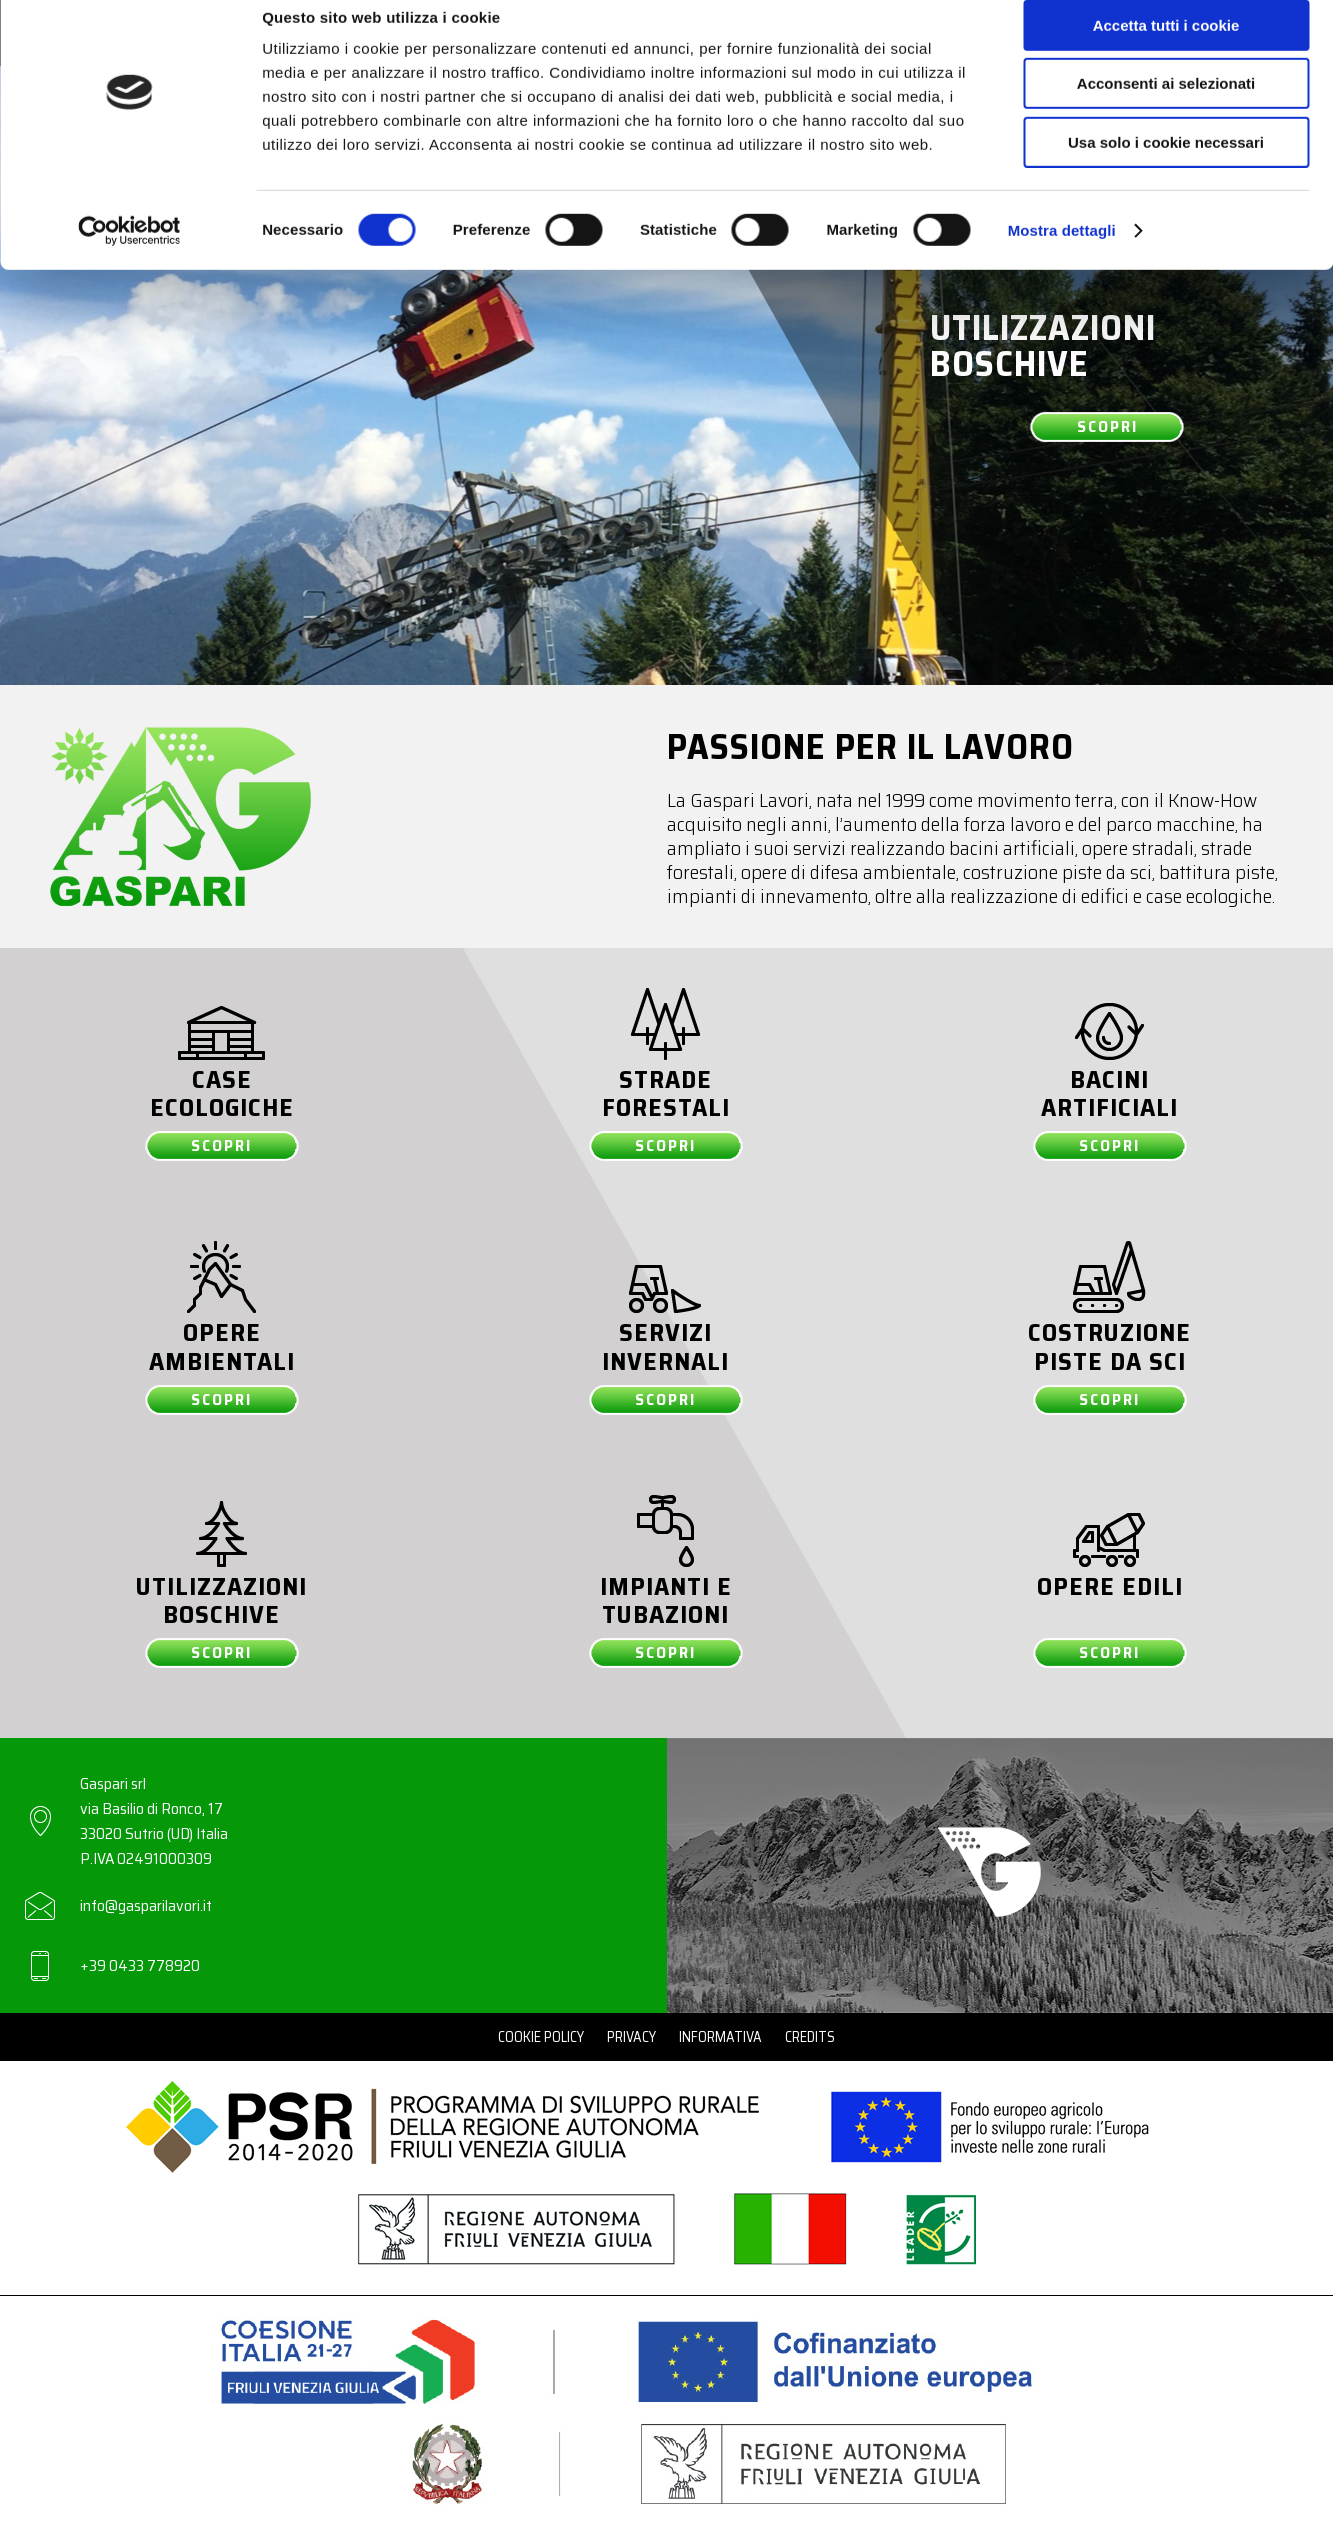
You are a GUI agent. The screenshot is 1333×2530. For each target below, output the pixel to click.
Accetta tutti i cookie (1166, 49)
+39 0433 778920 (140, 1965)
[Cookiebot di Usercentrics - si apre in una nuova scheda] (129, 255)
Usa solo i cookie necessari (1166, 166)
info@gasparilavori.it (146, 1905)
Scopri (1107, 426)
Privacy (631, 2037)
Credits (810, 2037)
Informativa (720, 2037)
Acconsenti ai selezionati (1166, 108)
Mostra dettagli (1062, 254)
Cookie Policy (541, 2037)
